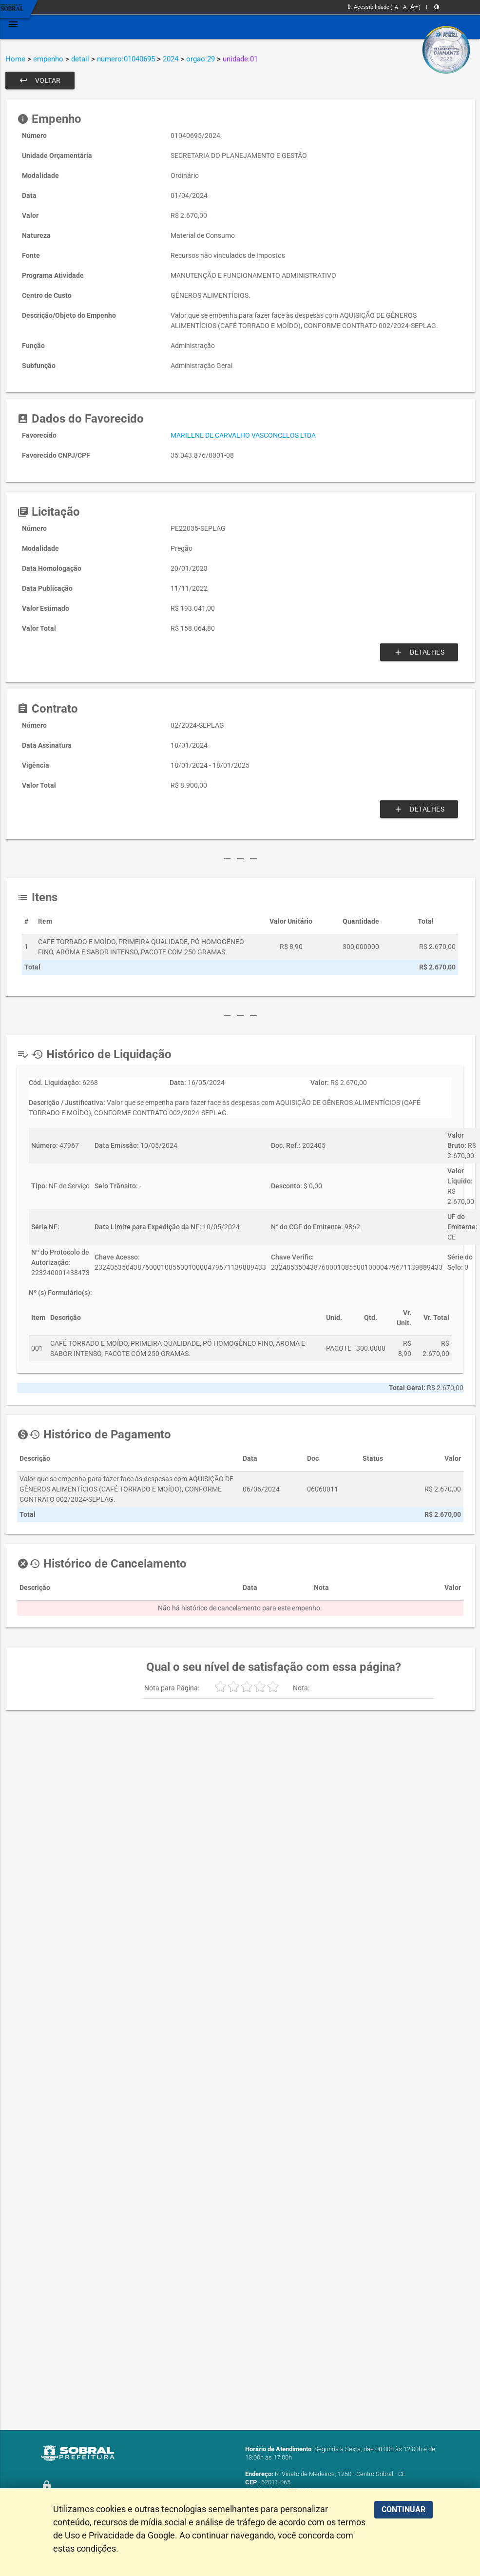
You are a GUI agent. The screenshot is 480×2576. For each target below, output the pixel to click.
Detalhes (419, 652)
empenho (48, 59)
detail (80, 59)
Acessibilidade (368, 7)
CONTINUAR (403, 2509)
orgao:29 (200, 59)
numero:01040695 (126, 59)
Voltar (40, 80)
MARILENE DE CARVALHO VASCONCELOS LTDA (243, 435)
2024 (170, 59)
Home (15, 59)
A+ (414, 6)
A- (397, 7)
